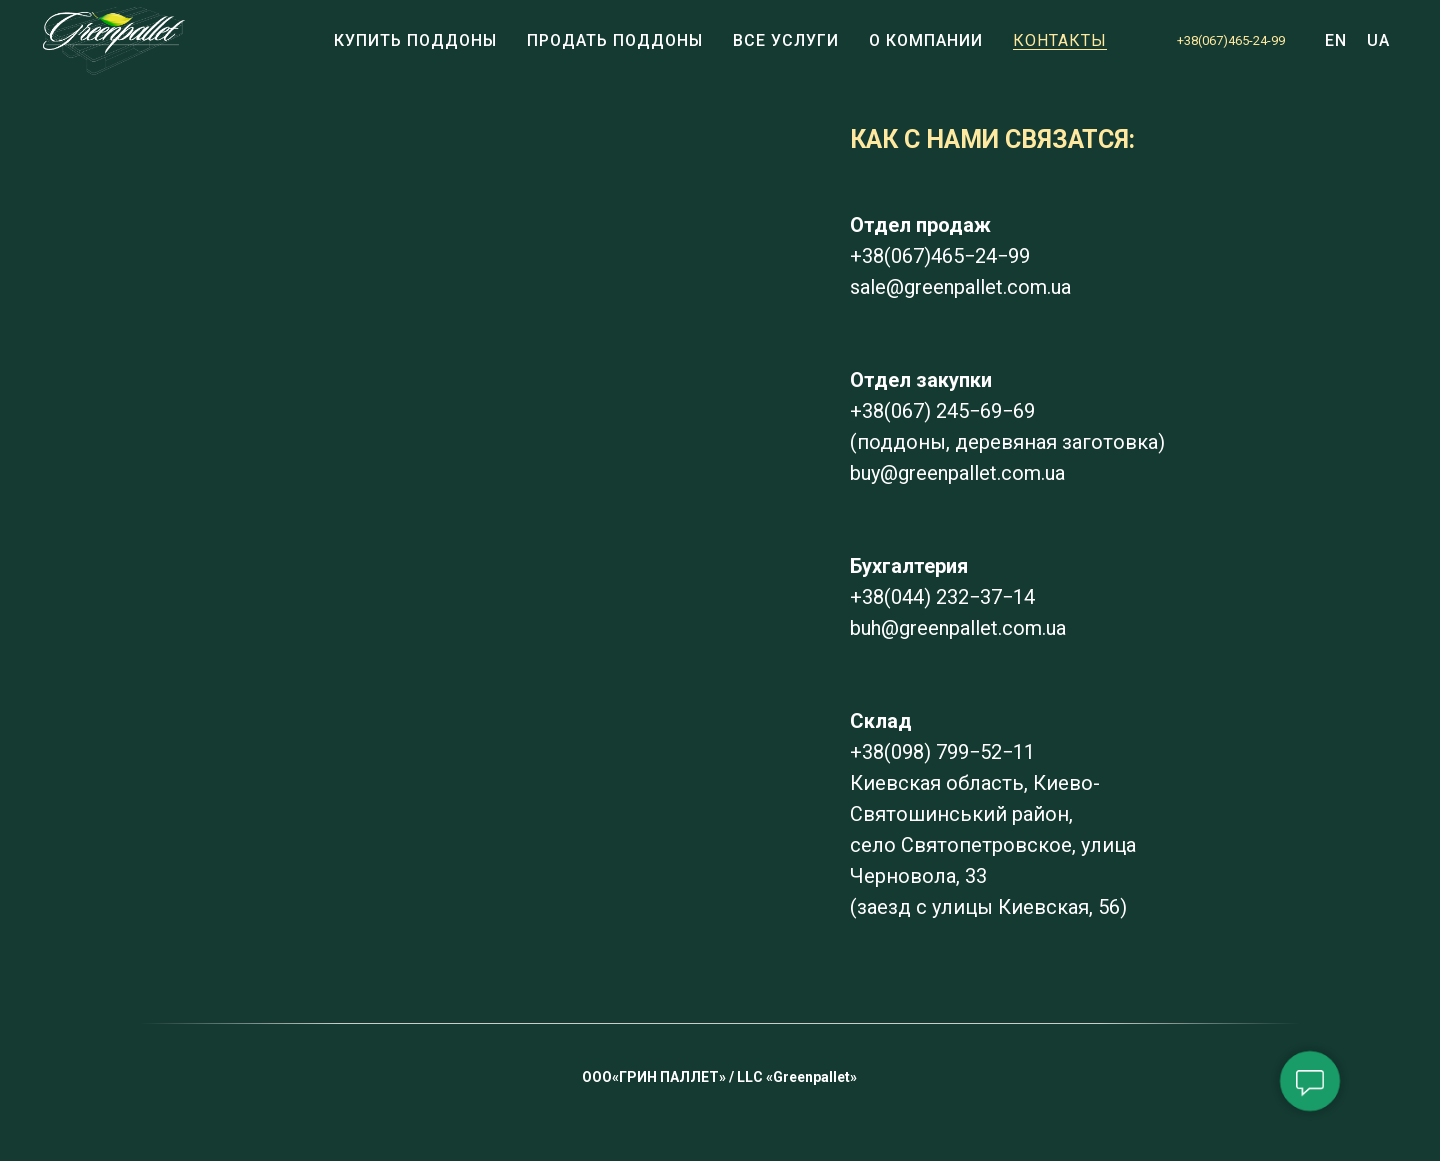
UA (1378, 40)
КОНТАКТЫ (1060, 40)
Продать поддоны (615, 40)
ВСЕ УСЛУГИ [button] (786, 40)
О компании (926, 40)
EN (1336, 40)
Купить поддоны (415, 40)
